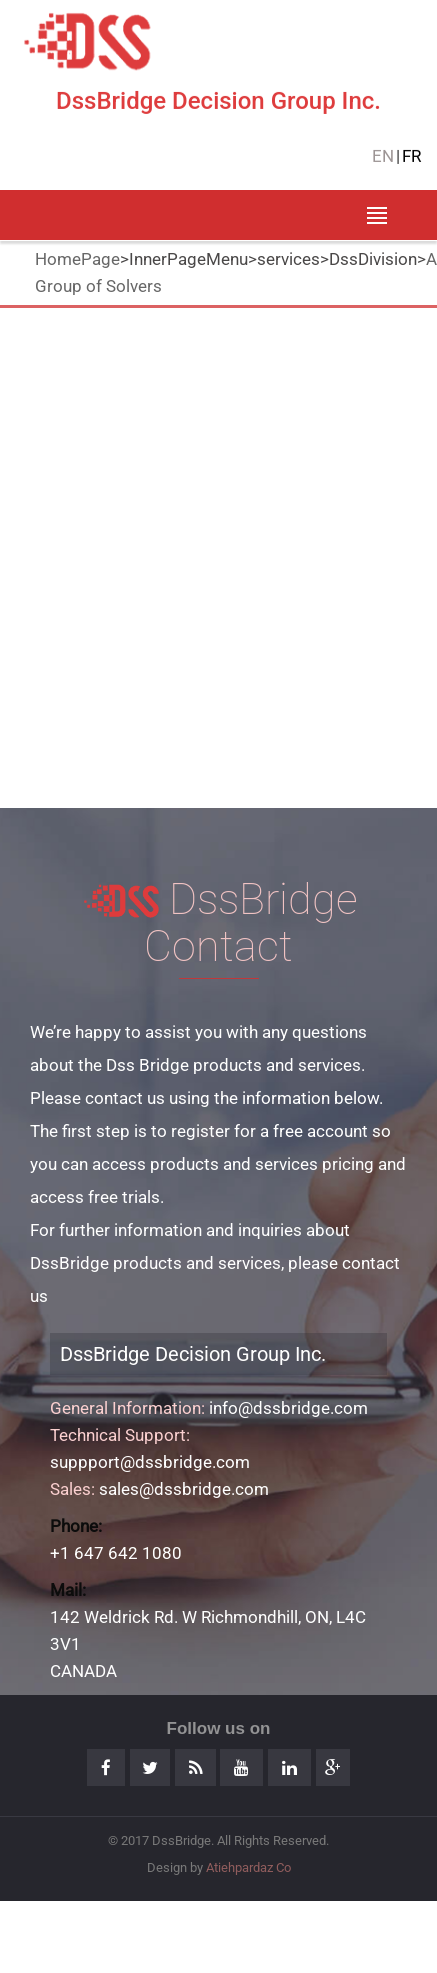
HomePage (77, 259)
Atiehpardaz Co (248, 1867)
